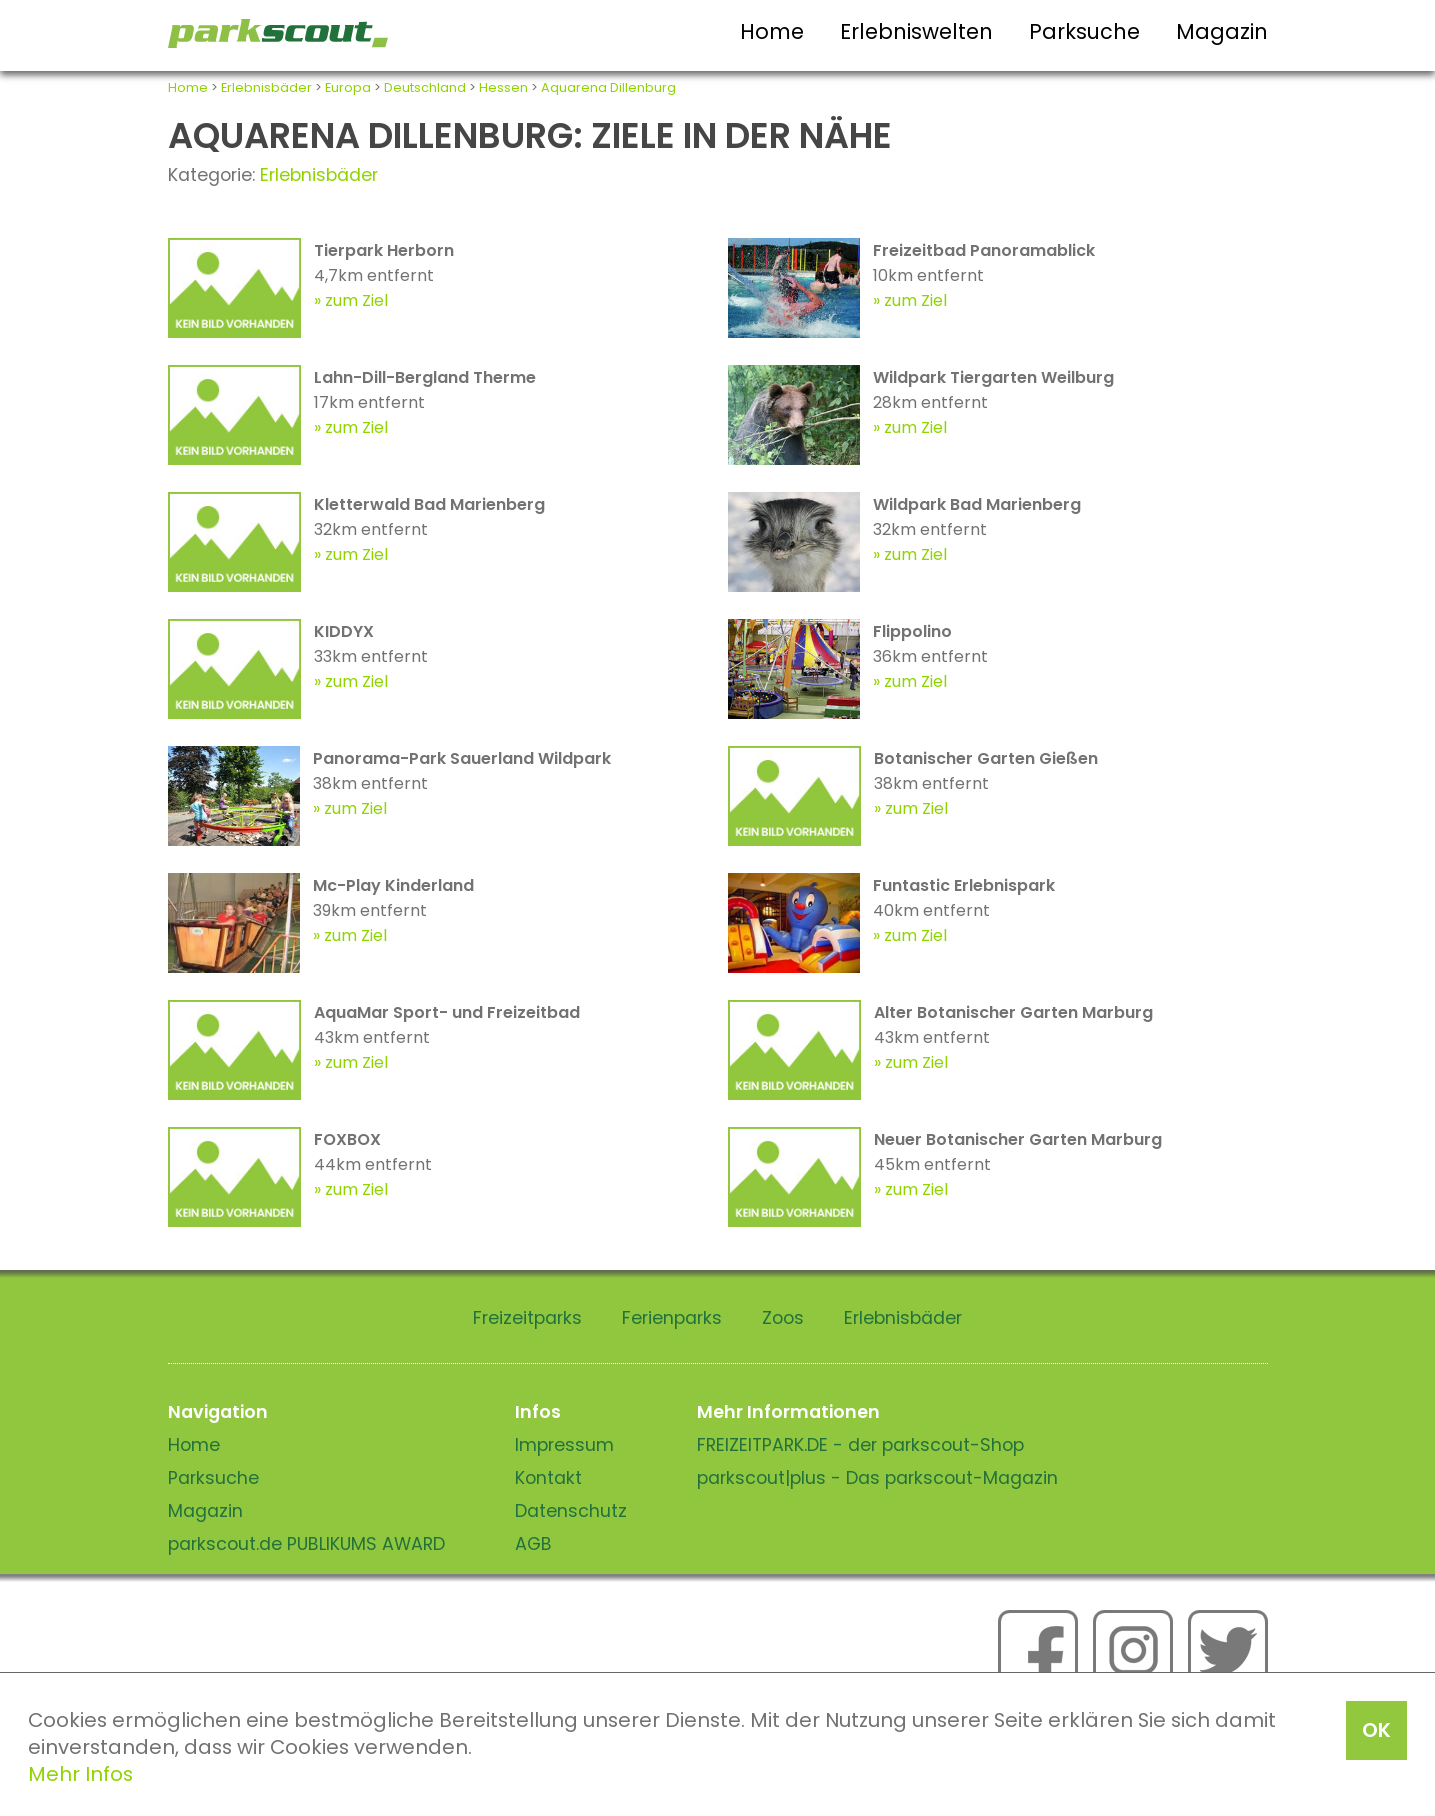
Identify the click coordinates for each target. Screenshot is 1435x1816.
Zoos (783, 1318)
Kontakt (548, 1478)
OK (1376, 1730)
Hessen (503, 87)
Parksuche (1084, 31)
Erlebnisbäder (266, 87)
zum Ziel (356, 300)
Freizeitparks (527, 1318)
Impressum (564, 1445)
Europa (348, 87)
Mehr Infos (80, 1774)
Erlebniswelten (916, 31)
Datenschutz (571, 1511)
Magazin (1222, 31)
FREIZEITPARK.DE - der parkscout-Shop (860, 1445)
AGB (533, 1544)
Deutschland (425, 87)
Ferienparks (672, 1318)
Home (772, 31)
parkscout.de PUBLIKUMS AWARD (306, 1544)
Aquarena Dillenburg (608, 87)
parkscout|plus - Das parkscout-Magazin (877, 1478)
